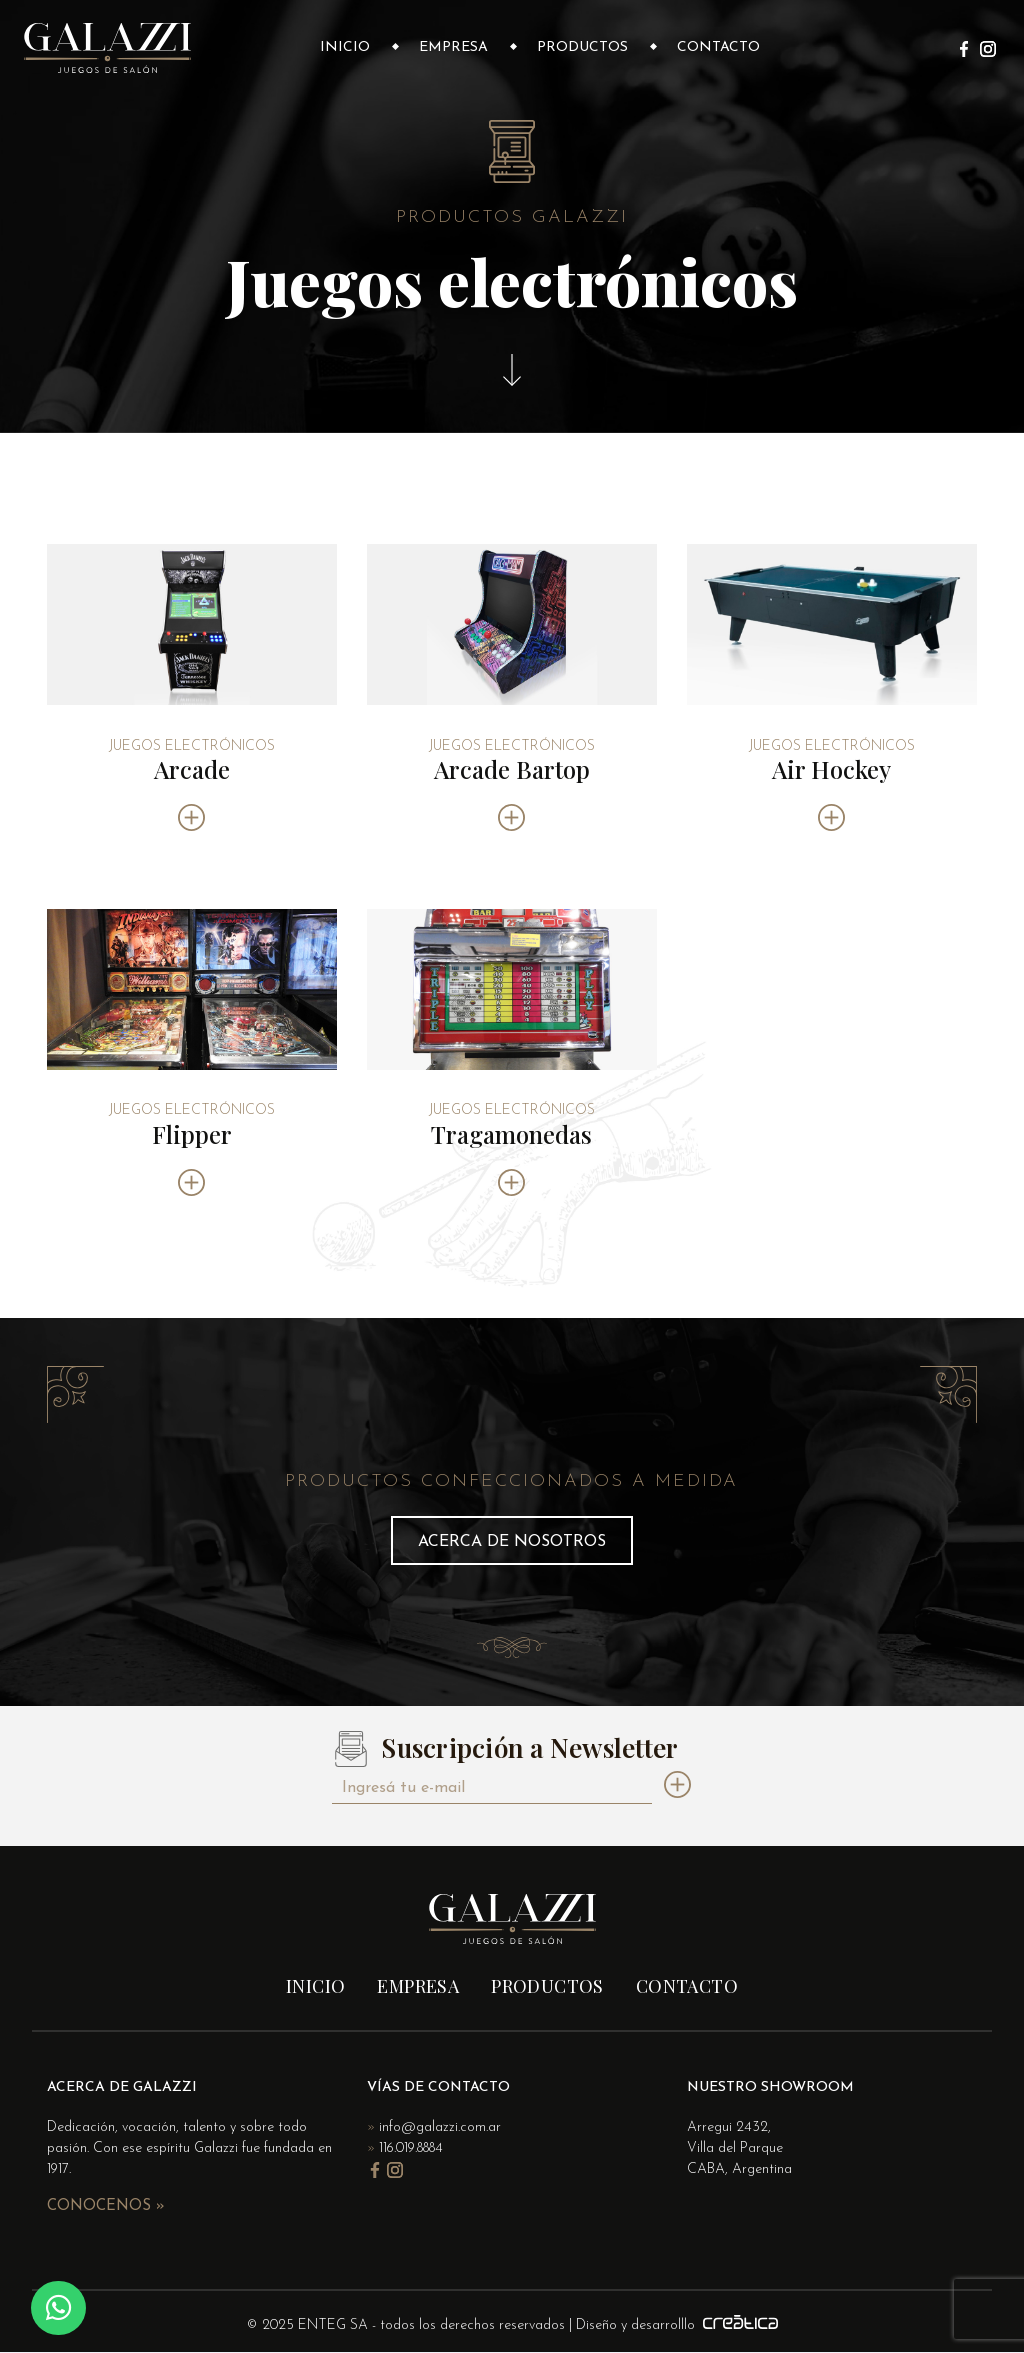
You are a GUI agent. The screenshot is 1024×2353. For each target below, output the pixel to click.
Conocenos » (106, 2206)
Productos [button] (582, 47)
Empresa (453, 47)
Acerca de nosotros (512, 1542)
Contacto (718, 47)
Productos (547, 1986)
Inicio (345, 47)
